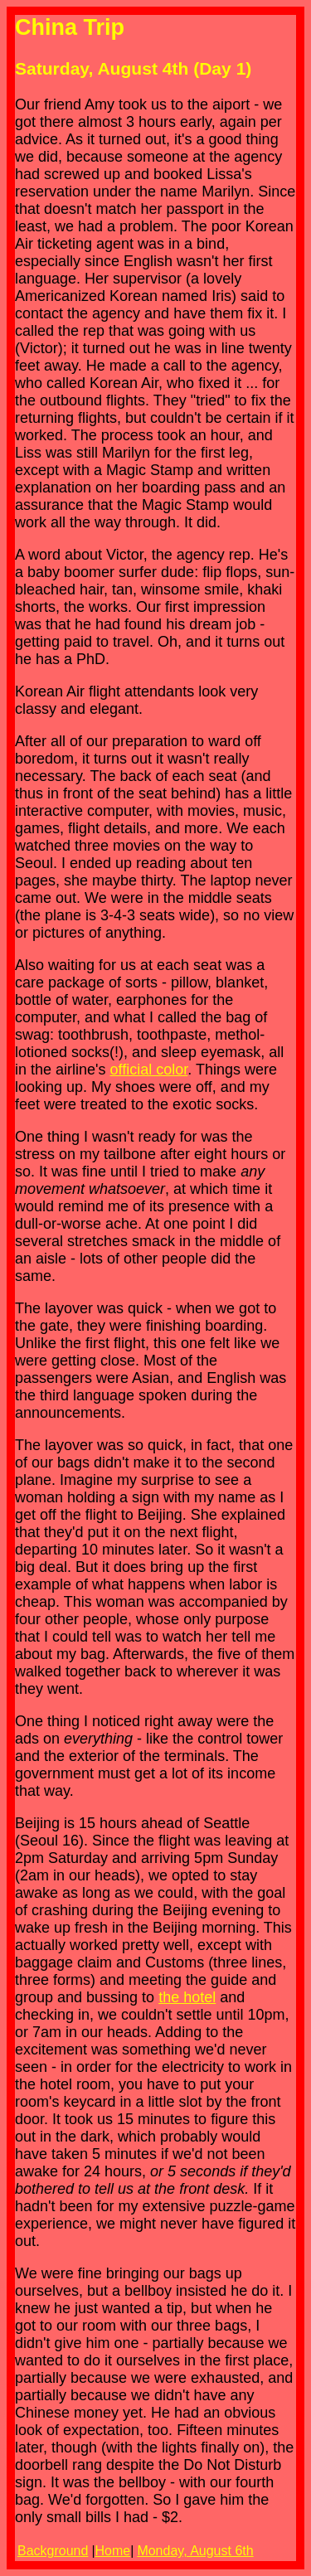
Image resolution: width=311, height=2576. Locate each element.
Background (52, 2551)
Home (113, 2551)
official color (149, 1069)
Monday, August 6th (195, 2551)
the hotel (187, 1997)
